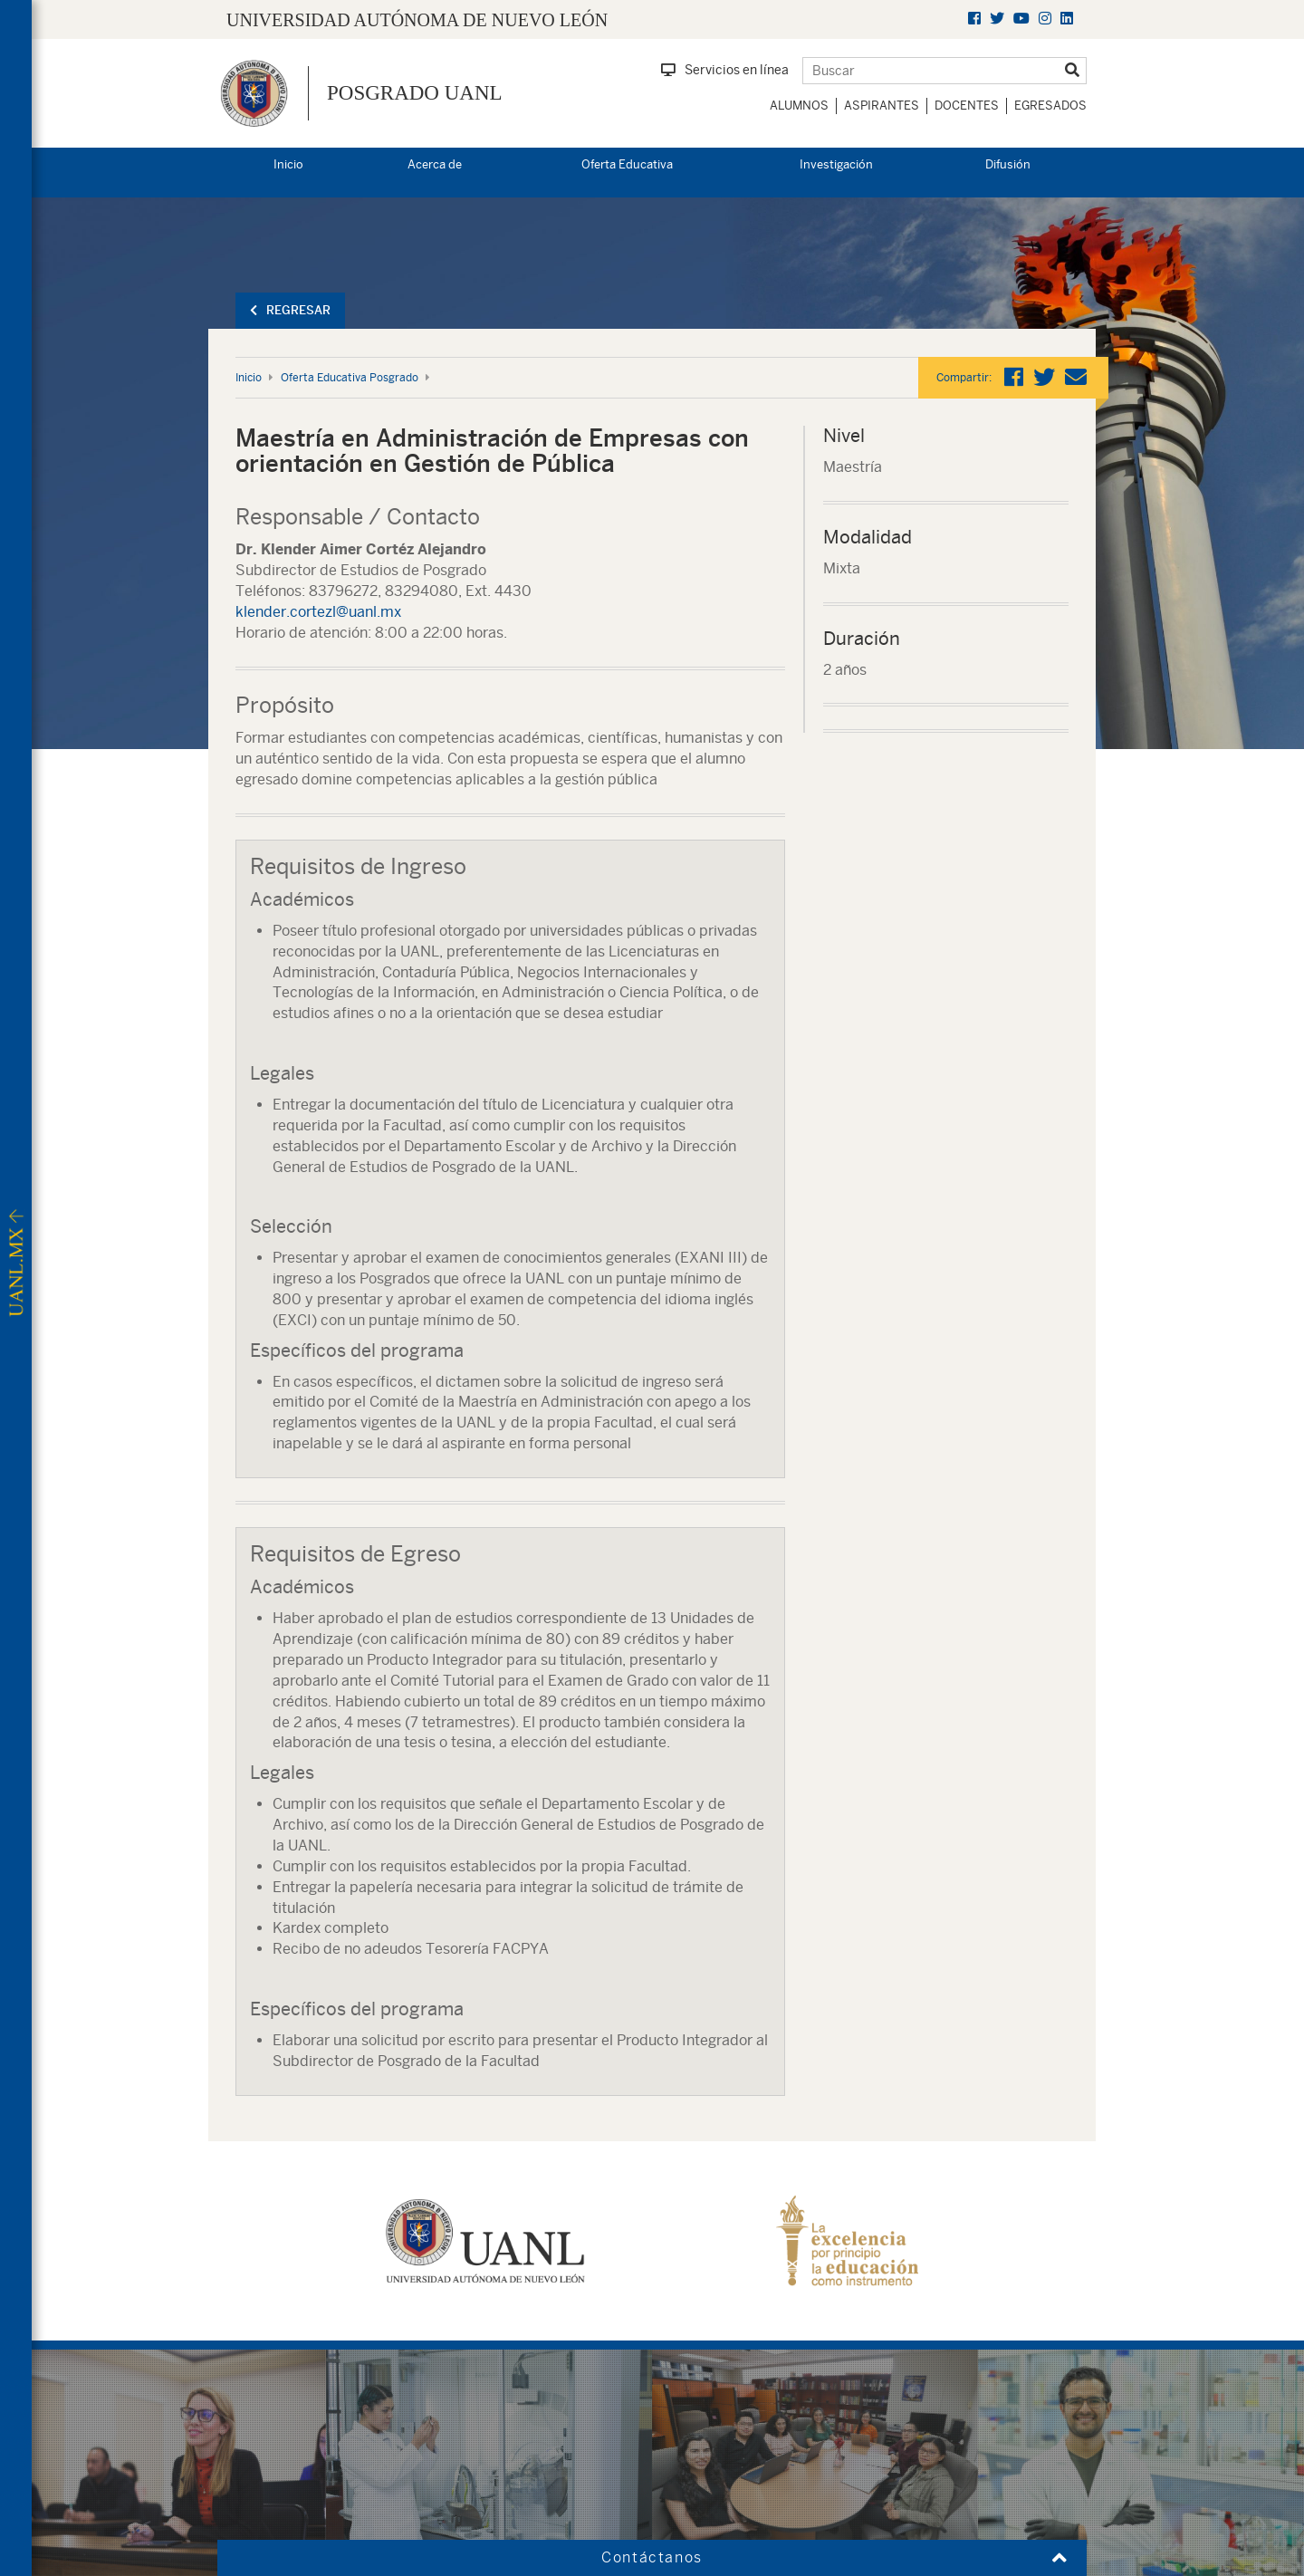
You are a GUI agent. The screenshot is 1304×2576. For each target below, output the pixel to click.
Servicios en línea (725, 69)
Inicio (288, 164)
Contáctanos (652, 2557)
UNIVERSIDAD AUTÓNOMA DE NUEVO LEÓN (417, 20)
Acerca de (435, 164)
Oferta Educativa (627, 164)
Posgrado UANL (415, 93)
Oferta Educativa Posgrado (349, 377)
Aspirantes (881, 105)
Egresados (1050, 105)
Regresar (290, 310)
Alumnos (799, 105)
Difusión (1008, 164)
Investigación (836, 164)
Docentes (967, 105)
